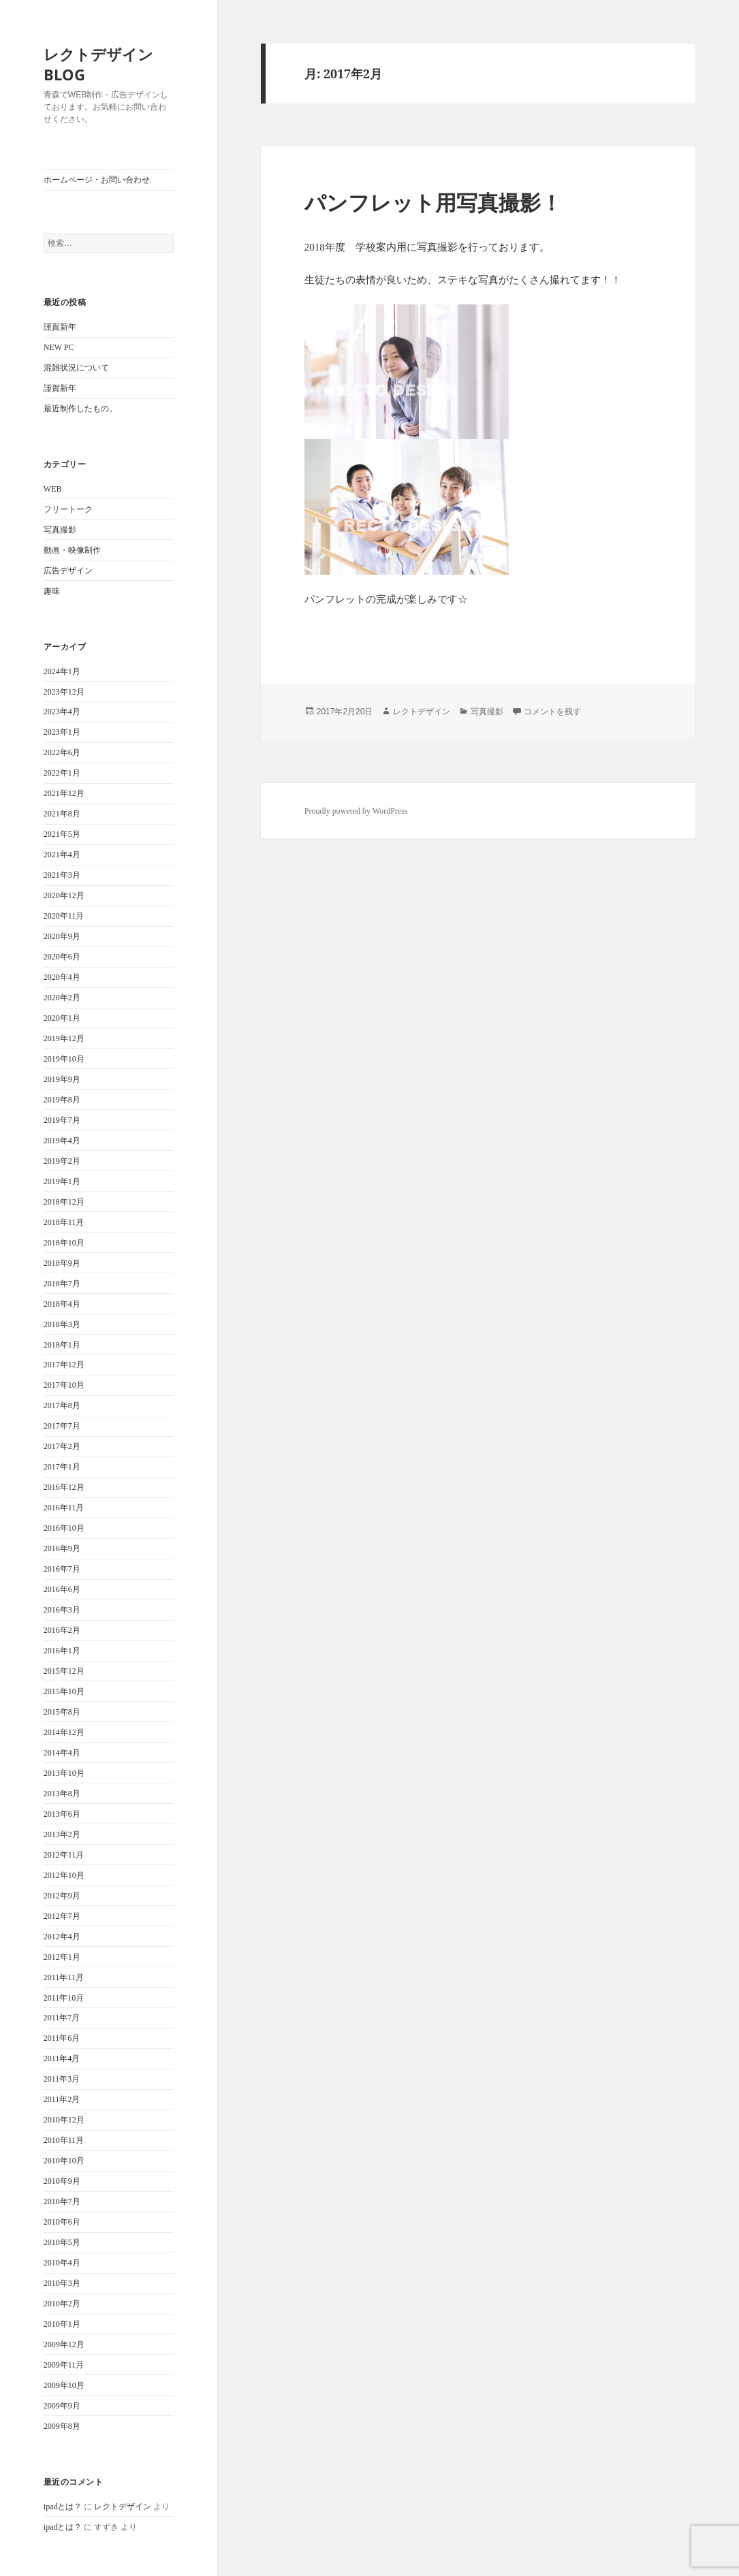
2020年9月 (62, 936)
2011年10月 (64, 1998)
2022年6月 (62, 752)
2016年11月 (64, 1507)
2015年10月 (64, 1691)
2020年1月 (62, 1018)
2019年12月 (64, 1038)
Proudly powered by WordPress (356, 811)
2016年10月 (64, 1528)
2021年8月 (62, 813)
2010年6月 (62, 2222)
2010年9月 (62, 2181)
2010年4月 (62, 2263)
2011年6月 (62, 2038)
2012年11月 (64, 1855)
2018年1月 (62, 1345)
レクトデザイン (122, 2506)
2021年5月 (62, 834)
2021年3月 (62, 875)
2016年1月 (62, 1650)
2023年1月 (62, 732)
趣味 (52, 591)
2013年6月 (62, 1814)
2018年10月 (64, 1242)
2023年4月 (62, 711)
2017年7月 (62, 1426)
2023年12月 (64, 692)
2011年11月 (64, 1977)
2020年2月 (62, 997)
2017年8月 (62, 1405)
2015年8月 (62, 1712)
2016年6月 (62, 1589)
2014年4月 (62, 1753)
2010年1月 (62, 2324)
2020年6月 (62, 956)
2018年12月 (64, 1202)
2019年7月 (62, 1120)
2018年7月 (62, 1283)
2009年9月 (62, 2406)
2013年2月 (62, 1834)
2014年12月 (64, 1732)
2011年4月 (62, 2058)
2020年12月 (64, 895)
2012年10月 (64, 1875)
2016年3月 (62, 1610)
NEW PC (59, 347)
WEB (53, 489)
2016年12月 (64, 1487)
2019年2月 (62, 1161)
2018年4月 (62, 1304)
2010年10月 (64, 2160)
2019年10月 (64, 1059)
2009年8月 (62, 2426)
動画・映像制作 (72, 550)
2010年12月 (64, 2120)
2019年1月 (62, 1181)
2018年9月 (62, 1263)
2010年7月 (62, 2201)
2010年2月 (62, 2303)
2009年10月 (64, 2385)
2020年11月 (64, 916)
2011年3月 (62, 2079)
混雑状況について (76, 367)
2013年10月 (64, 1773)
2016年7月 (62, 1569)
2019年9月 (62, 1079)
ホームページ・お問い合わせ (97, 180)
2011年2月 (62, 2099)
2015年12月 (64, 1671)
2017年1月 (62, 1467)
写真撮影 (60, 530)
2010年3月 (62, 2283)
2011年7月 (62, 2017)
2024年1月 (62, 671)
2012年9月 (62, 1896)
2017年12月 (64, 1364)
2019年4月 (62, 1140)
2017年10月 (64, 1385)
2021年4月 (62, 854)
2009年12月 (64, 2344)
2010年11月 (64, 2140)
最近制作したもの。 (80, 408)
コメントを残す (552, 711)
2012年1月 (62, 1957)
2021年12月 (64, 793)
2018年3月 (62, 1324)
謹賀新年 (60, 327)
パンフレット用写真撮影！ (433, 202)
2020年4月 (62, 977)
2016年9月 (62, 1548)
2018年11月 (64, 1222)
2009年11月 (64, 2365)
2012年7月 (62, 1916)
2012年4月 (62, 1936)
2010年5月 (62, 2242)
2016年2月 (62, 1630)
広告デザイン (68, 570)
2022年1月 (62, 773)
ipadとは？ (63, 2506)
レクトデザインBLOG (98, 64)
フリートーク (68, 509)
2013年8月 (62, 1793)
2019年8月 (62, 1099)
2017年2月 (62, 1446)
